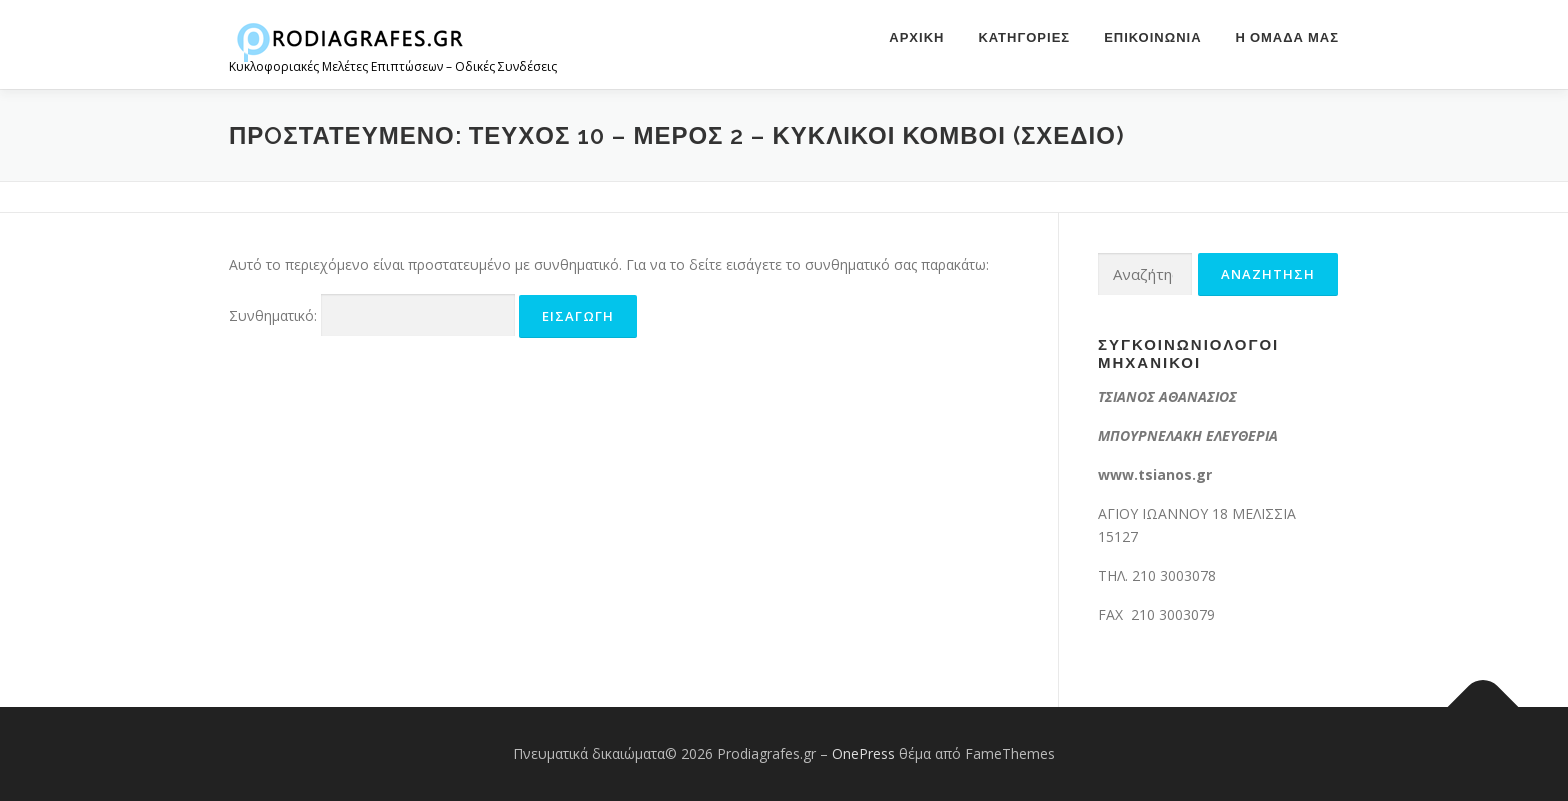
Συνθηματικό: (372, 315)
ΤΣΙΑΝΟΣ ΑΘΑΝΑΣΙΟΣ (1167, 396)
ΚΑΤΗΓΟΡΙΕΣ (1024, 37)
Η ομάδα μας (1287, 37)
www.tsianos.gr (1155, 474)
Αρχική (916, 37)
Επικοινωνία (1152, 37)
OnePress (863, 753)
